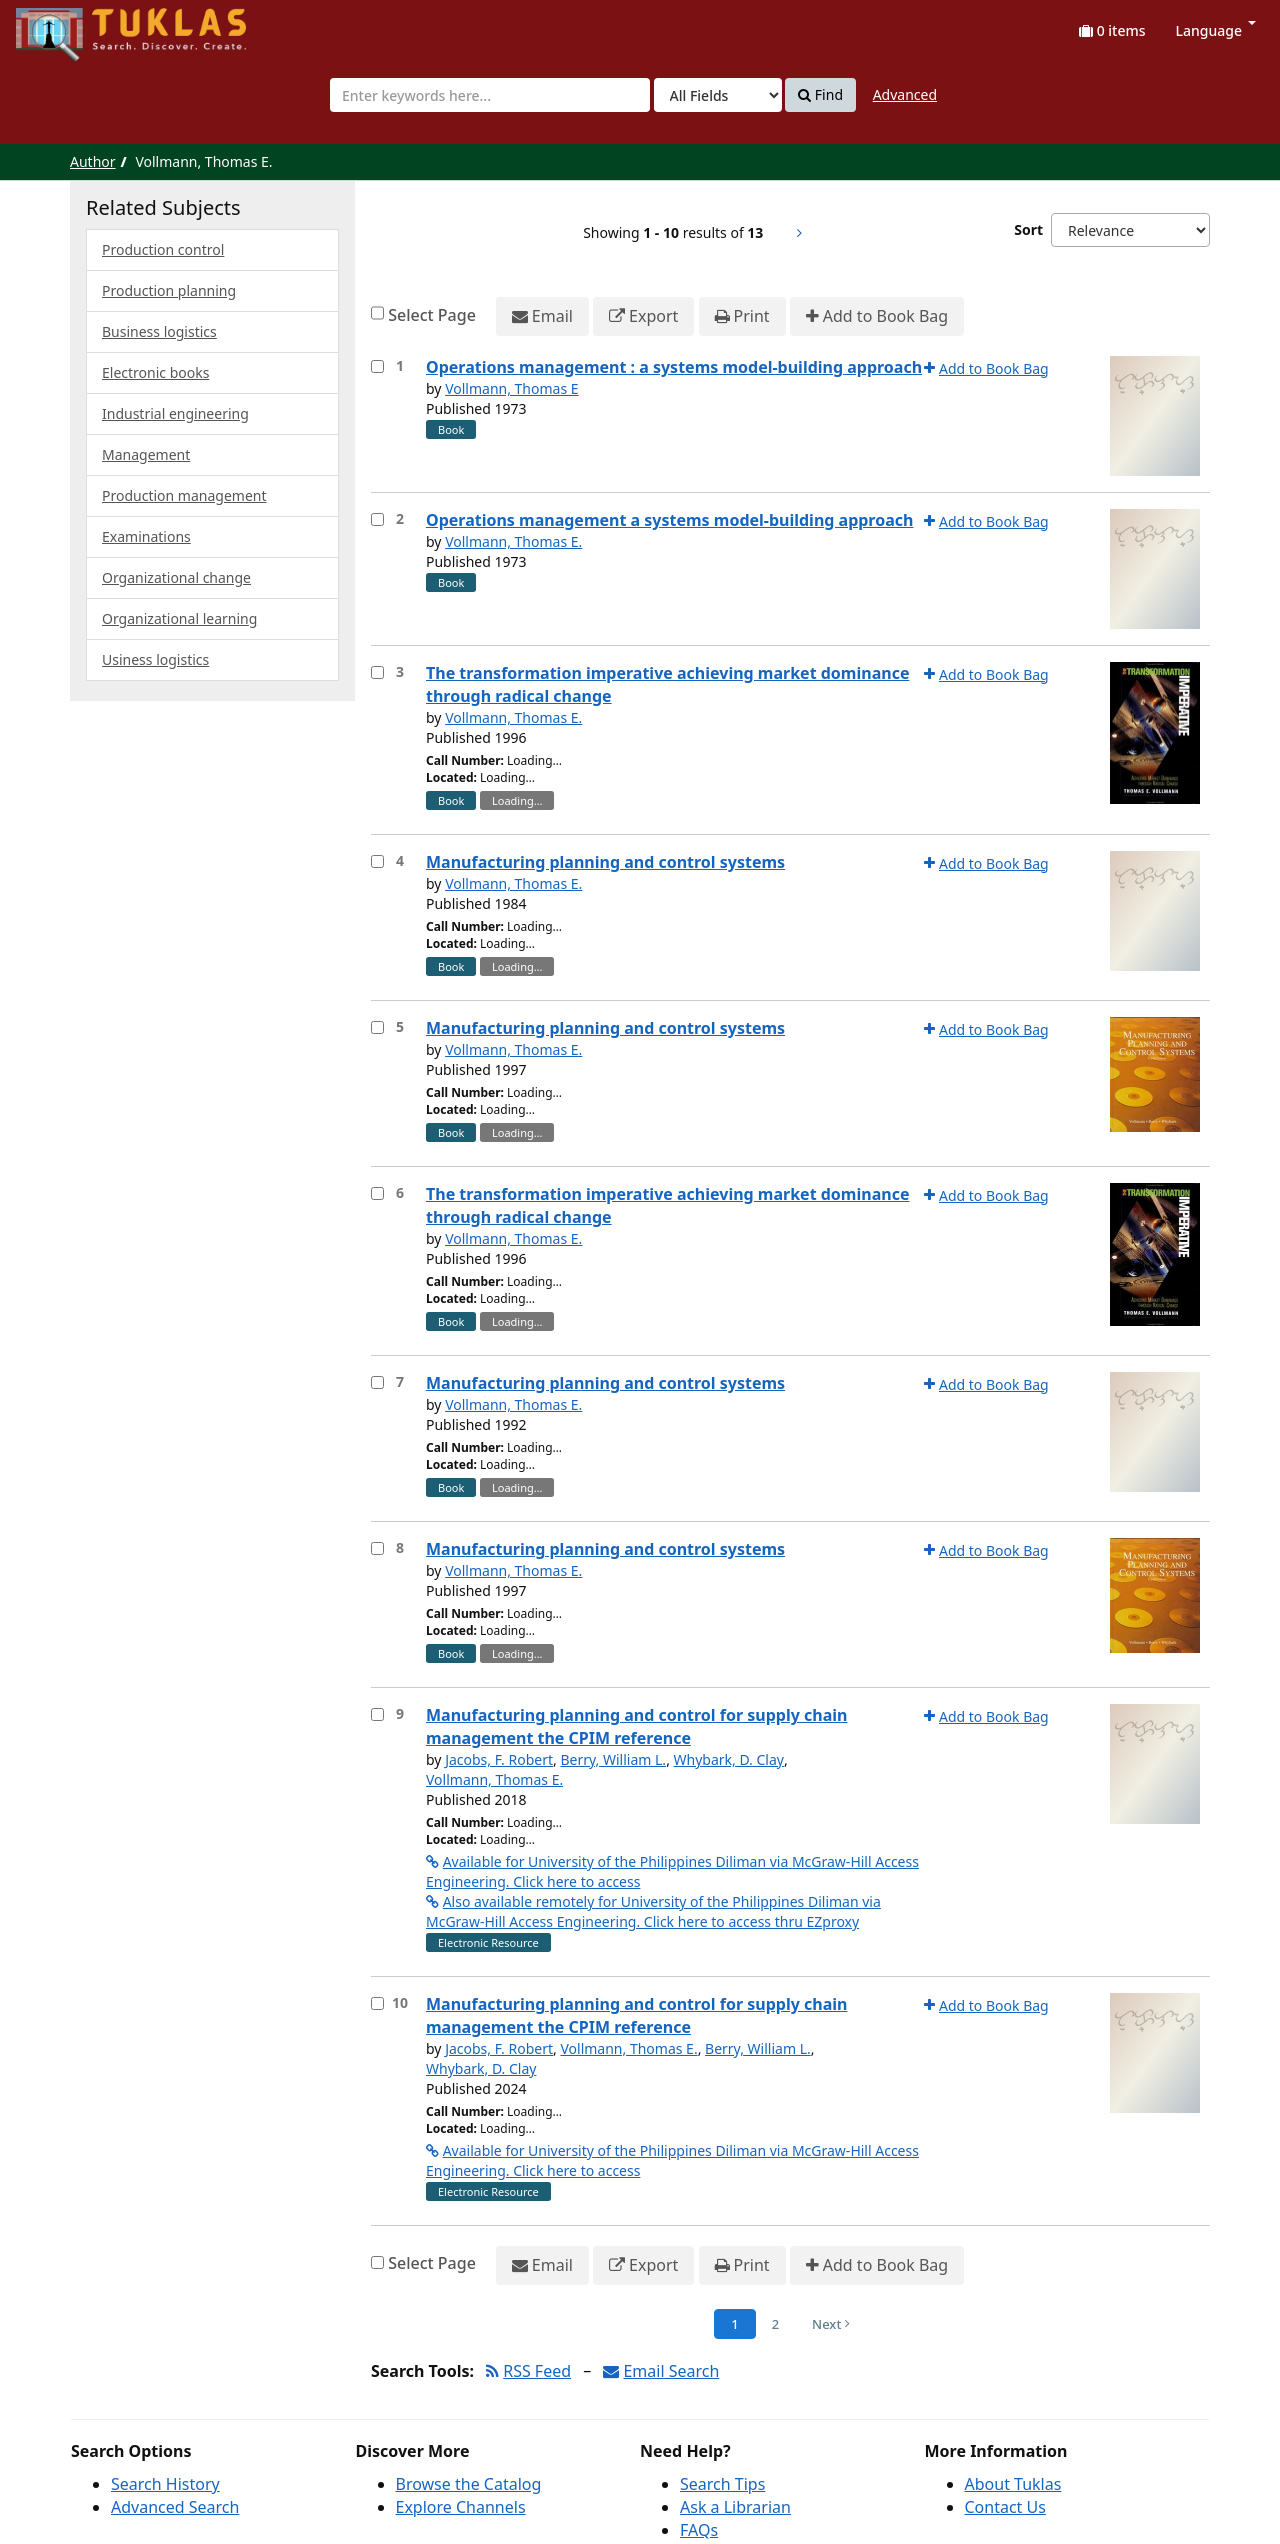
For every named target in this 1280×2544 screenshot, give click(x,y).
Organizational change (176, 577)
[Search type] (718, 95)
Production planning (169, 290)
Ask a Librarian (735, 2507)
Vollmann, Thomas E (511, 388)
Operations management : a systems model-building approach (674, 367)
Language (1216, 30)
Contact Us (1005, 2507)
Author (93, 161)
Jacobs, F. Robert (499, 1759)
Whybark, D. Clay (729, 1759)
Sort (1028, 229)
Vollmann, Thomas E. (513, 541)
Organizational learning (179, 618)
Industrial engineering (175, 413)
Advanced (905, 94)
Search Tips (722, 2484)
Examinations (146, 536)
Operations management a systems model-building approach (669, 520)
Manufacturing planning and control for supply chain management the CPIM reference (636, 1726)
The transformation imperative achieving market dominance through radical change (667, 684)
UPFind (65, 25)
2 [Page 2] (775, 2324)
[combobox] (490, 95)
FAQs (699, 2530)
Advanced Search (175, 2507)
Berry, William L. (613, 1759)
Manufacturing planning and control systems (605, 862)
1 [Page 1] (734, 2324)
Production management (184, 495)
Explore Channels (461, 2507)
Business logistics (159, 331)
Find (820, 95)
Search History (165, 2484)
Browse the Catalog (469, 2484)
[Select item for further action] (377, 366)
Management (146, 454)
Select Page (432, 315)
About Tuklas (1013, 2484)
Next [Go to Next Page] (831, 2324)
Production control (163, 249)
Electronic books (155, 372)
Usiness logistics (155, 659)
